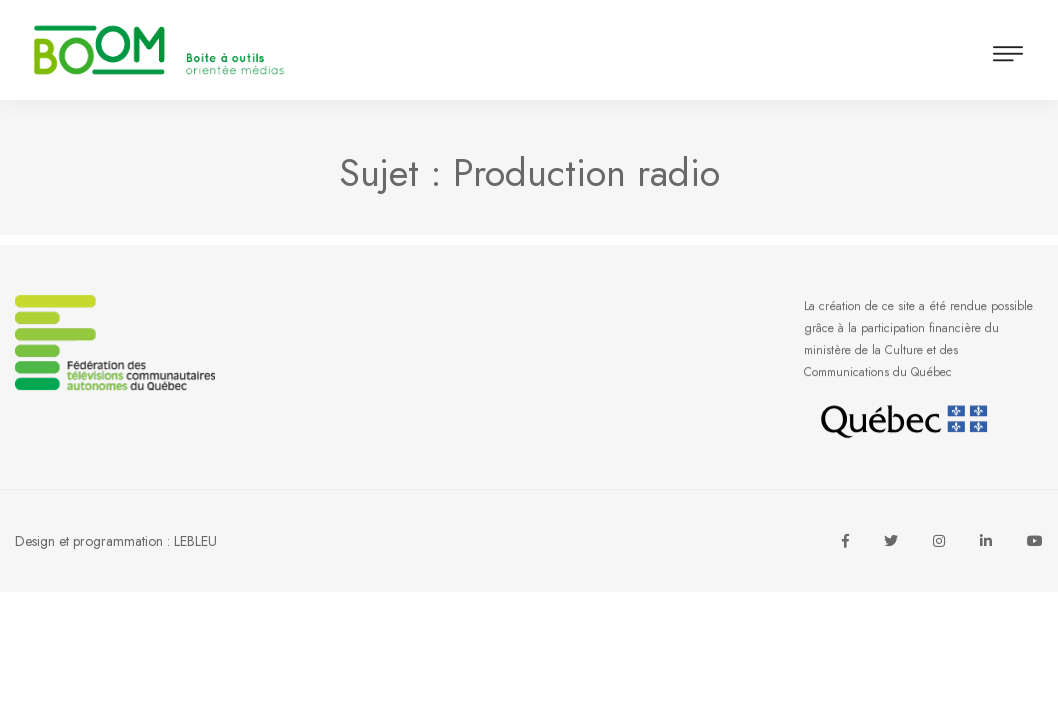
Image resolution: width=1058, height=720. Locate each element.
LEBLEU (195, 541)
